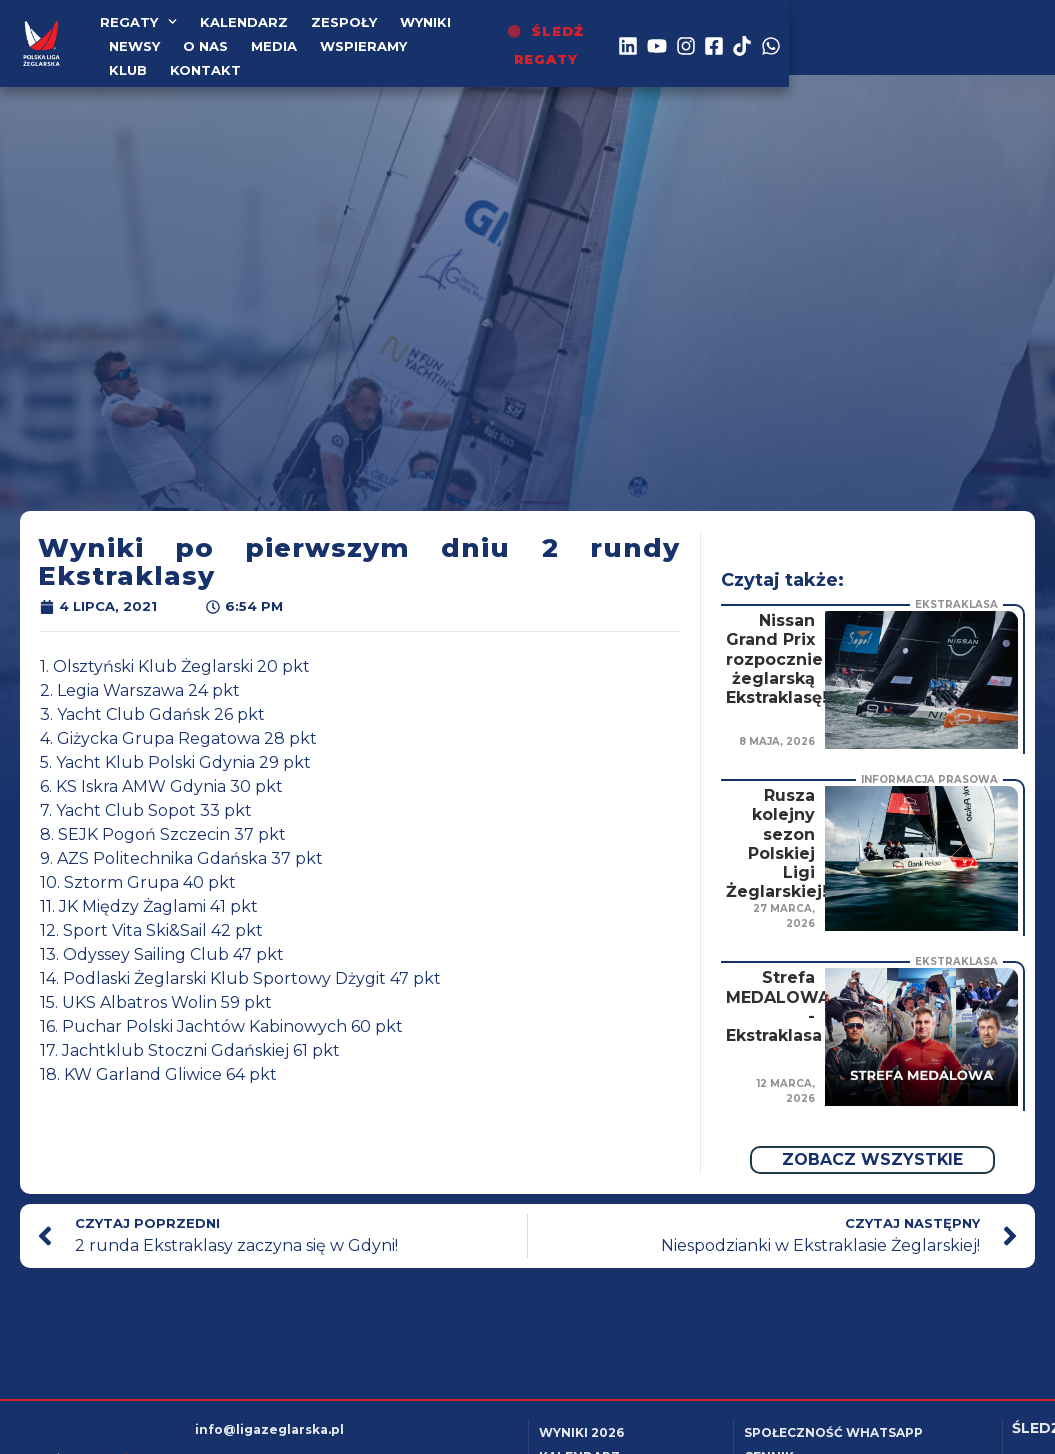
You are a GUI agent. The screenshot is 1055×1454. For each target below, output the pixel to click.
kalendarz (245, 33)
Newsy (500, 33)
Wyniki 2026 (581, 1432)
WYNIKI (426, 33)
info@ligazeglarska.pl (269, 1429)
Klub (240, 57)
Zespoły (345, 33)
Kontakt (317, 57)
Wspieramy (154, 57)
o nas (571, 33)
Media (640, 33)
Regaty (139, 33)
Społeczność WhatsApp (833, 1432)
